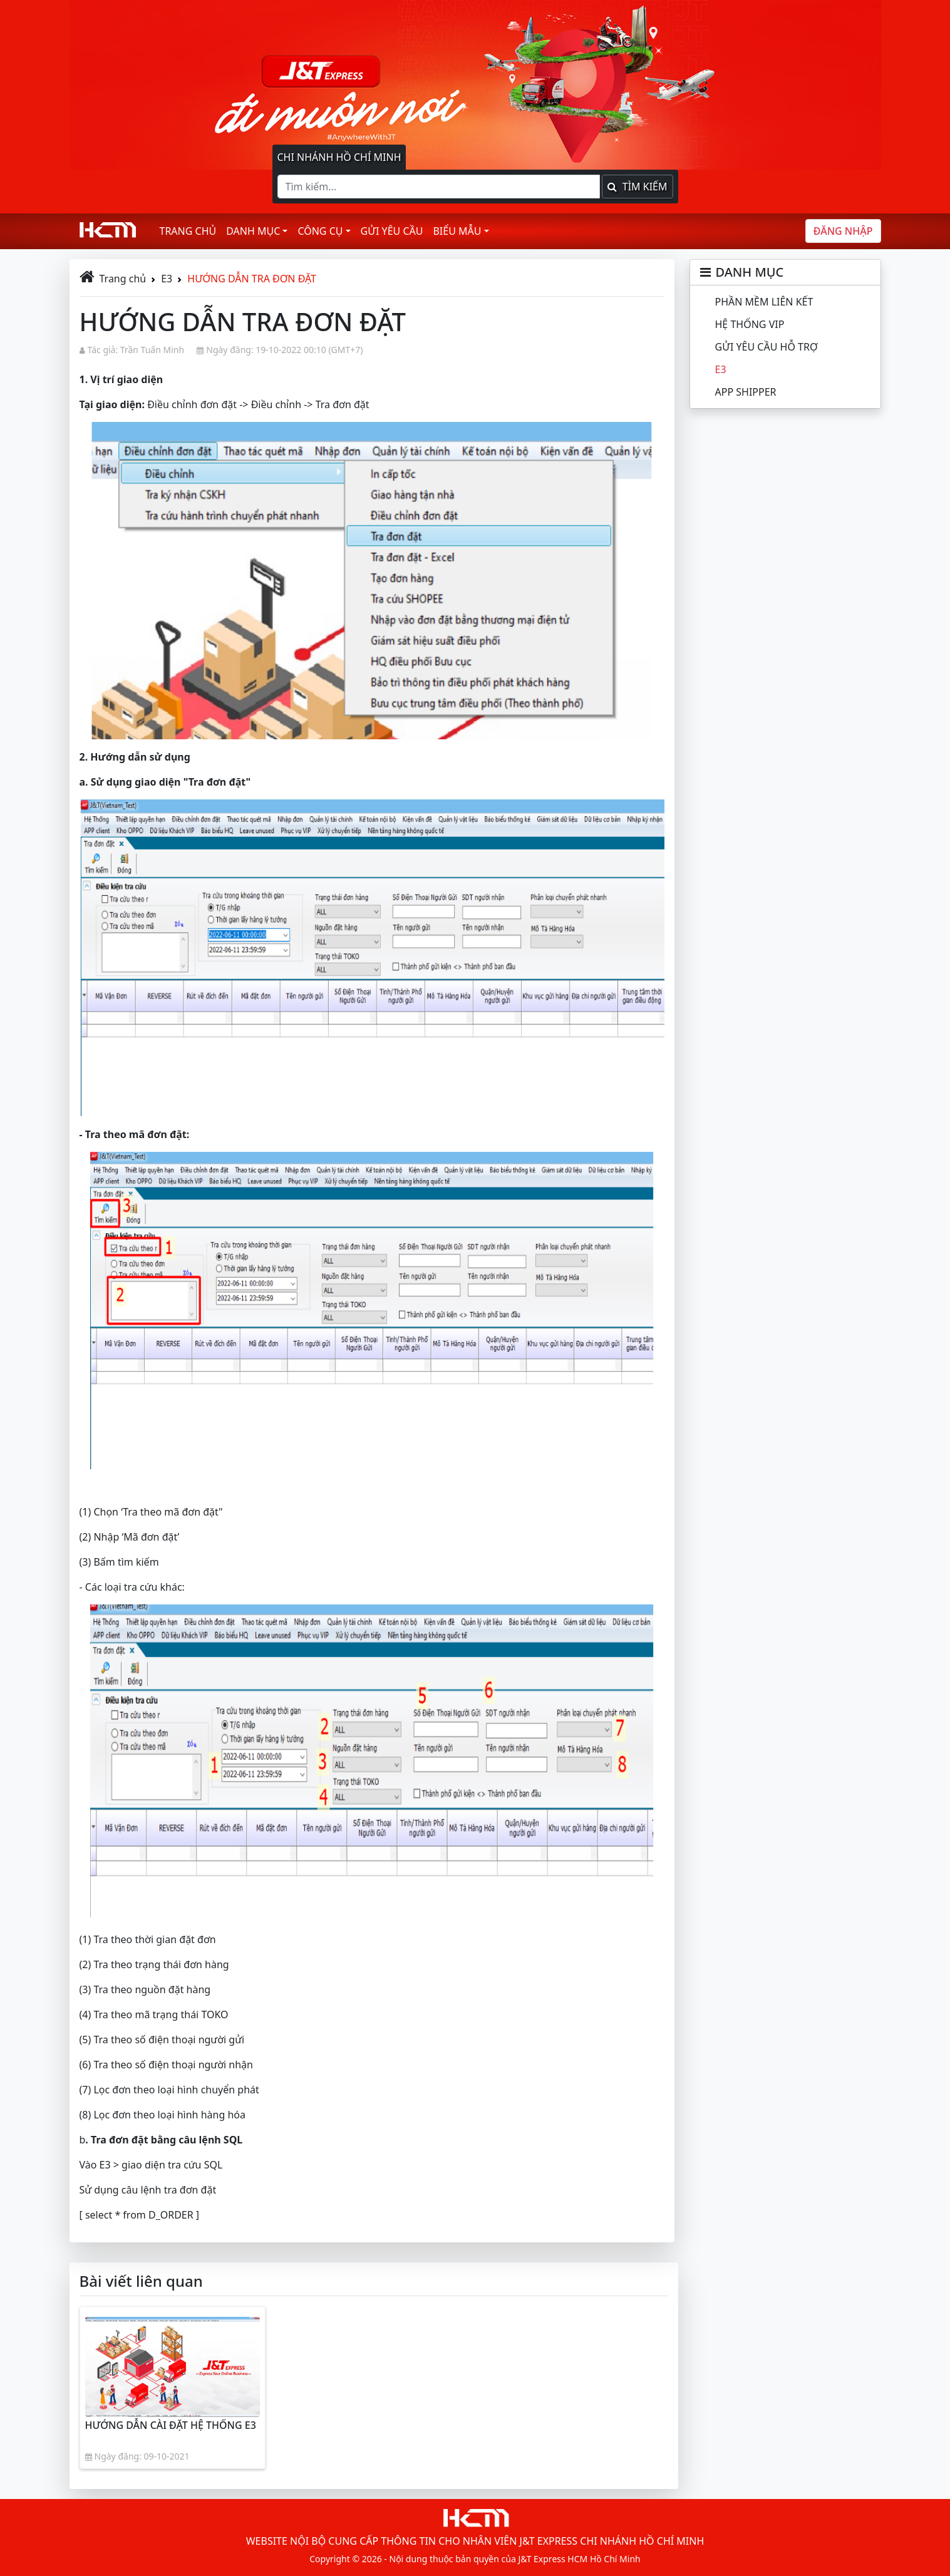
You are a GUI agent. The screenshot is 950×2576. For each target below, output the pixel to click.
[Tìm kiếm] (439, 186)
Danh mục (253, 231)
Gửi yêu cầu (392, 231)
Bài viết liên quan (141, 2281)
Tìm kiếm (637, 186)
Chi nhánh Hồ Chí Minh (339, 157)
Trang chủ (188, 231)
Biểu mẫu (457, 231)
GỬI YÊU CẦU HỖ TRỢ (766, 347)
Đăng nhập (843, 231)
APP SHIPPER (746, 392)
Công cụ (320, 231)
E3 (166, 278)
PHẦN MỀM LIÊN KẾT (764, 302)
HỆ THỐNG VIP (750, 324)
